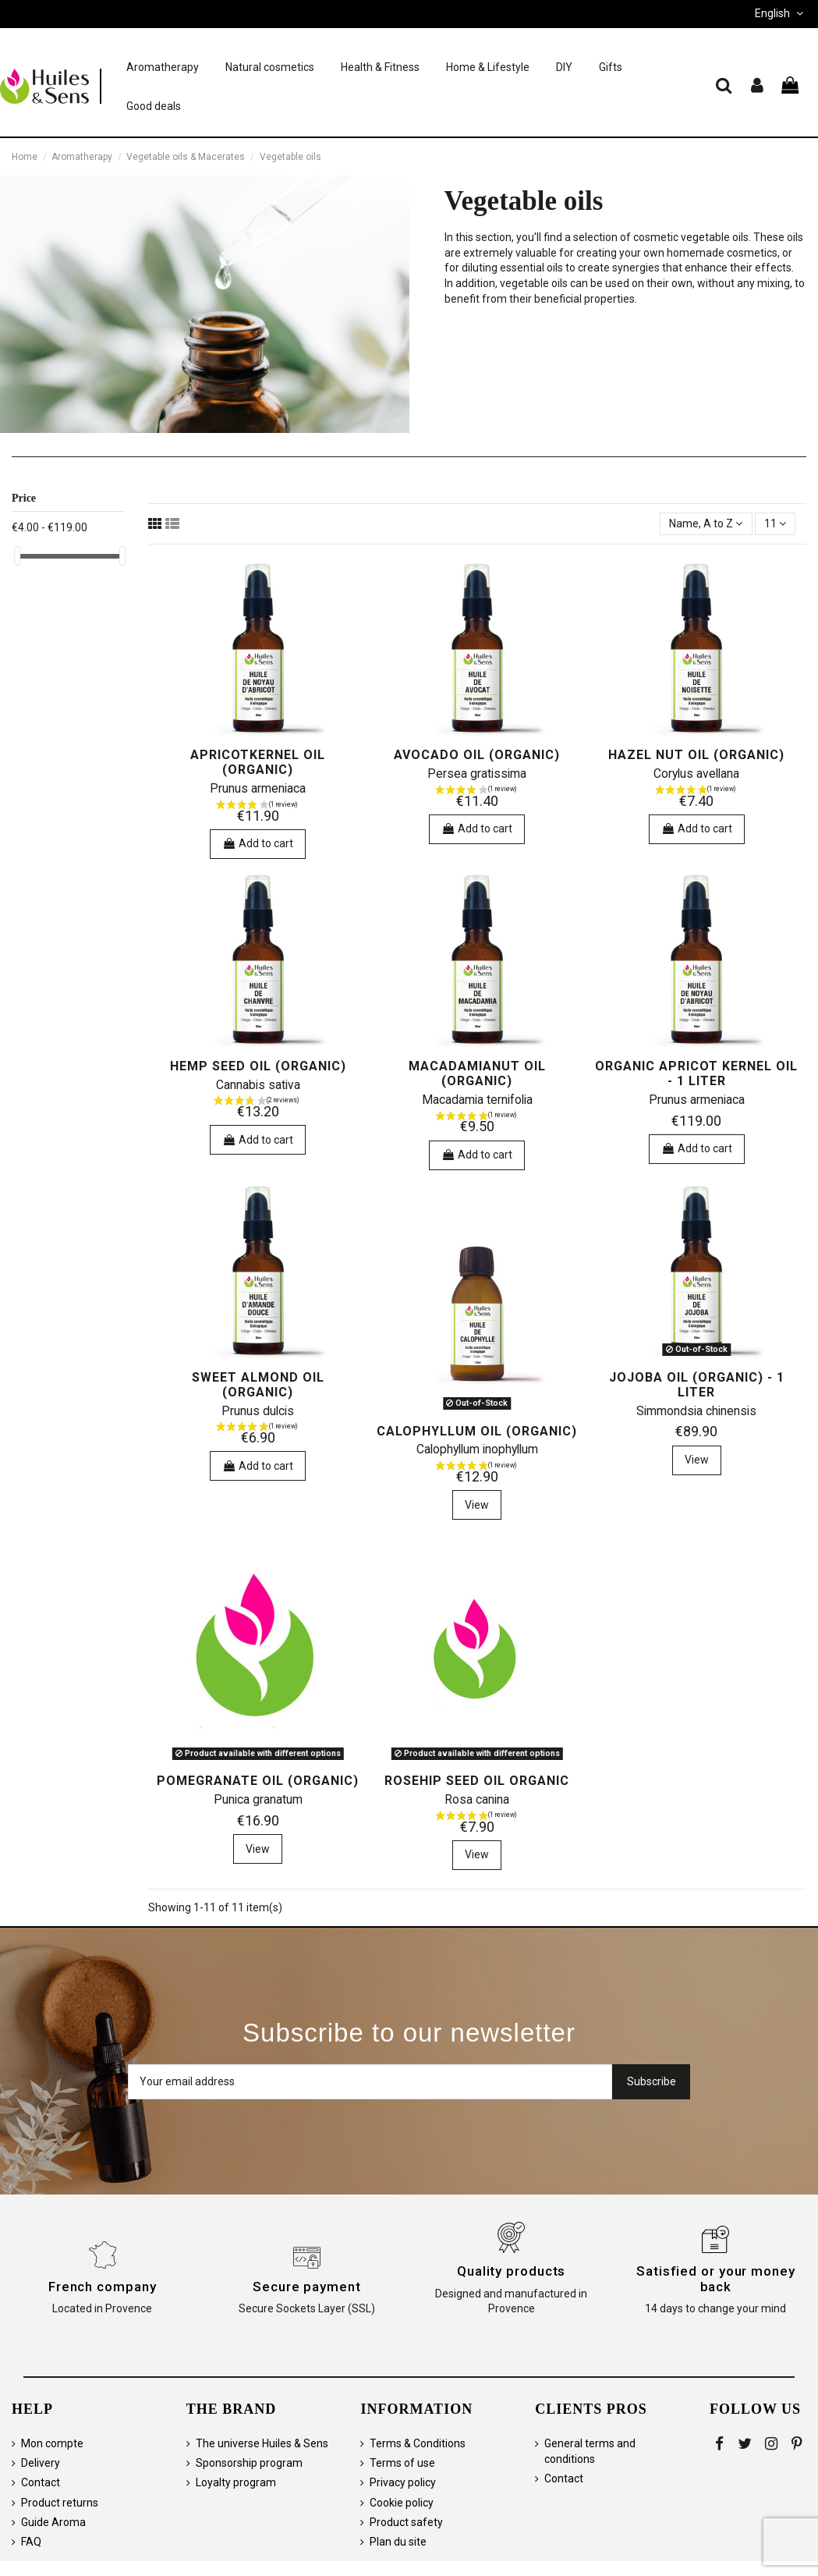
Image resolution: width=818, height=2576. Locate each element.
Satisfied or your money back (715, 2278)
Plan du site (398, 2541)
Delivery (40, 2463)
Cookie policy (402, 2502)
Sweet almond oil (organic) (258, 1385)
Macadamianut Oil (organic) (477, 1073)
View (477, 1505)
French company (102, 2286)
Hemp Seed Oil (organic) (258, 1066)
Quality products (511, 2271)
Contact (40, 2482)
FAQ (31, 2541)
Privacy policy (403, 2482)
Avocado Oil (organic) (477, 754)
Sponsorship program (249, 2463)
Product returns (59, 2502)
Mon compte (52, 2443)
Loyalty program (236, 2482)
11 (775, 523)
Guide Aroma (53, 2522)
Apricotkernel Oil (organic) (257, 762)
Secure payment (307, 2286)
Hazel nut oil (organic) (696, 754)
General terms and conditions (590, 2451)
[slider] (17, 556)
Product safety (406, 2522)
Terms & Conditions (418, 2443)
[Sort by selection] (706, 524)
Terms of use (402, 2463)
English (780, 13)
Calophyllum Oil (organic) (477, 1431)
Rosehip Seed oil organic (476, 1780)
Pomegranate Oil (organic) (258, 1780)
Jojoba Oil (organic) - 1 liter (696, 1385)
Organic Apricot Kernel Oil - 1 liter (696, 1073)
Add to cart (257, 843)
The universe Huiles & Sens (262, 2443)
